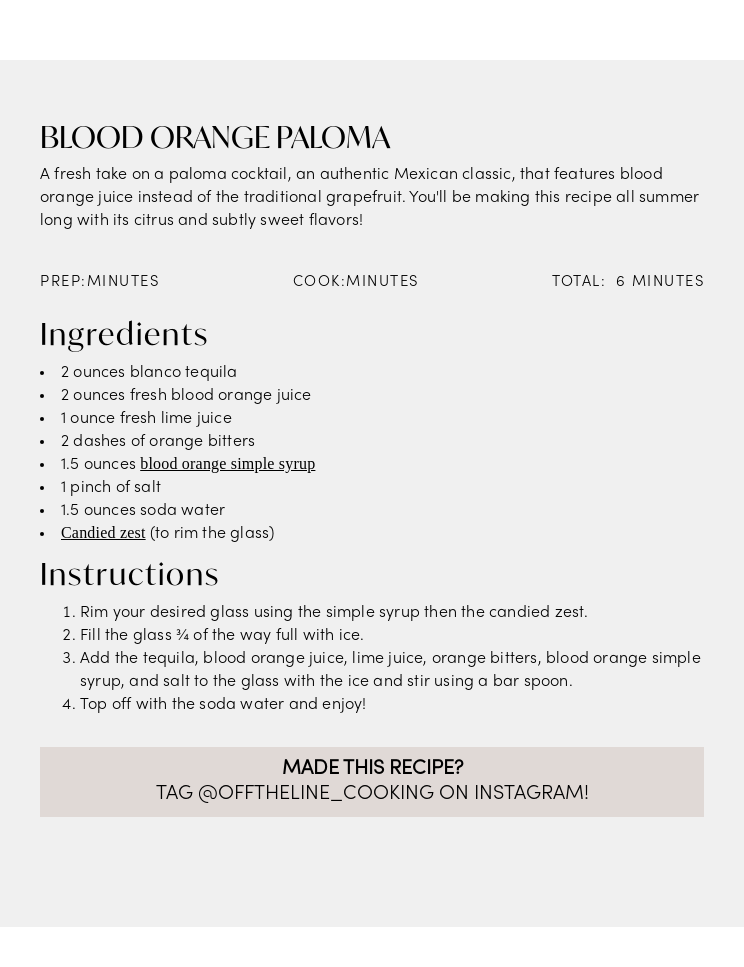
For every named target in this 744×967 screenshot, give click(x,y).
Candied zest (103, 532)
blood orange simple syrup (227, 463)
